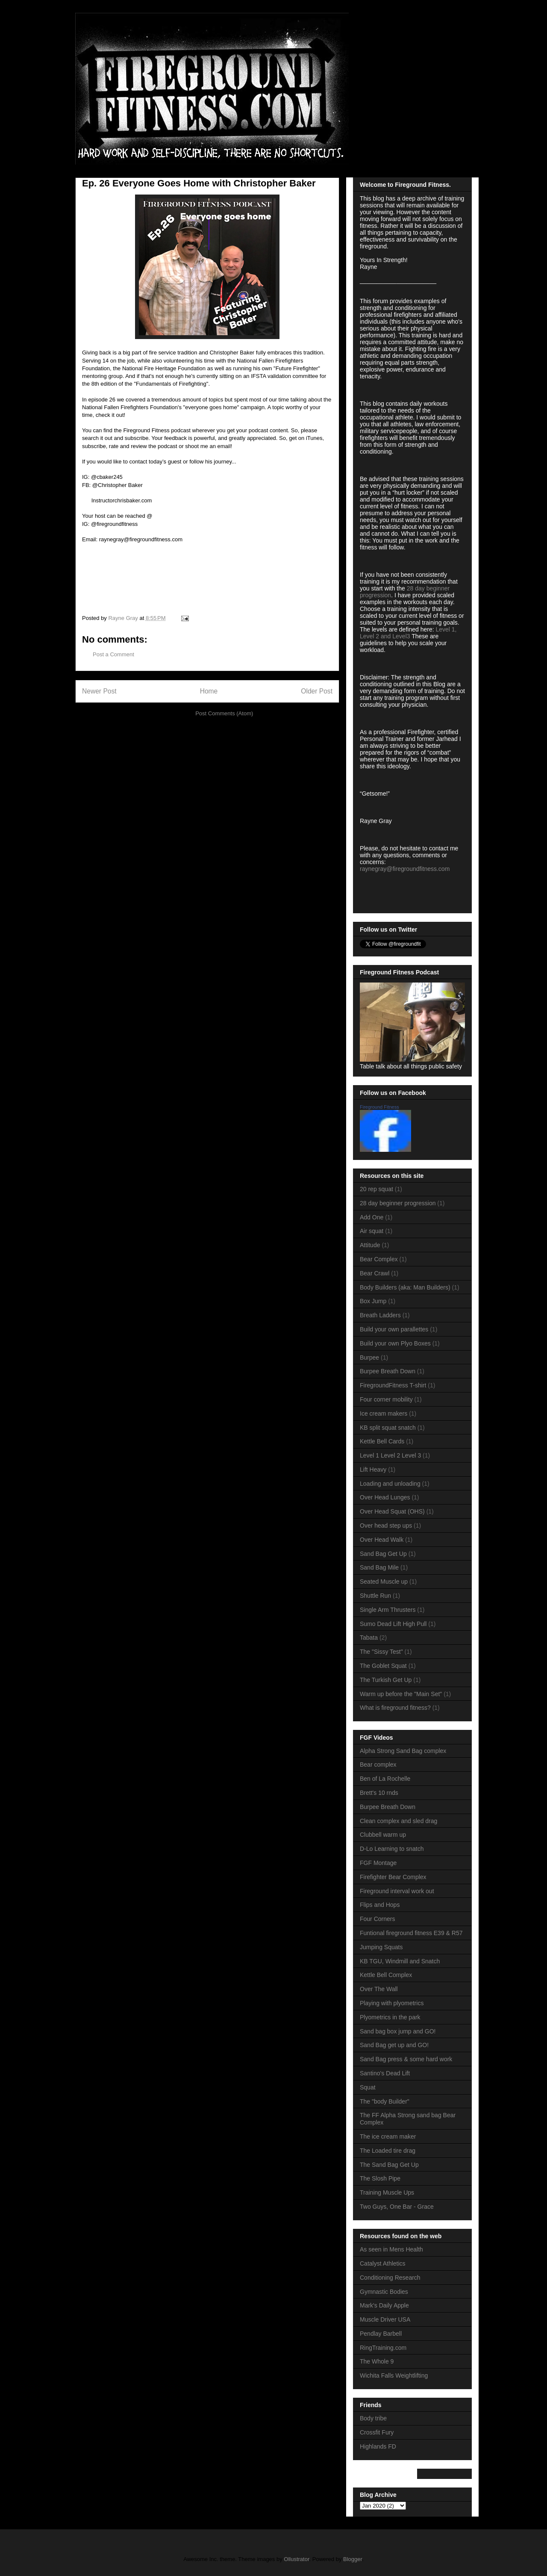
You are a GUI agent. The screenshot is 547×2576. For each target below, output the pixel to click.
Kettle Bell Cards (382, 1441)
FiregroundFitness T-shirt (393, 1385)
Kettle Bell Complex (386, 1974)
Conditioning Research (390, 2277)
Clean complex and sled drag (398, 1821)
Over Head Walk (381, 1539)
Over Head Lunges (385, 1497)
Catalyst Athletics (383, 2263)
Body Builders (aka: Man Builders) (405, 1287)
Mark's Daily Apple (384, 2305)
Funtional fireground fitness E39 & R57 (411, 1933)
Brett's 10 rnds (379, 1792)
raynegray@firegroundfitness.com (405, 868)
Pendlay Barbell (381, 2333)
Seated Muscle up (384, 1581)
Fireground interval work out (397, 1891)
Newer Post (99, 691)
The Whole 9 (377, 2361)
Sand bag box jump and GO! (397, 2031)
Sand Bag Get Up (383, 1553)
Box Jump (373, 1301)
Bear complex (378, 1764)
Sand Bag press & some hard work (406, 2059)
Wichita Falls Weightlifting (394, 2375)
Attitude (370, 1245)
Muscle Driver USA (385, 2319)
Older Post (316, 691)
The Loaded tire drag (387, 2150)
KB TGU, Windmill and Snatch (400, 1961)
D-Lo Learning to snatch (391, 1848)
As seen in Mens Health (391, 2249)
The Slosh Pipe (380, 2178)
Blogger (352, 2559)
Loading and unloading (390, 1483)
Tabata (369, 1637)
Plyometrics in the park (390, 2017)
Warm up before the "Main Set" (401, 1694)
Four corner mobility (386, 1399)
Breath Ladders (380, 1315)
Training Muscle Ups (387, 2192)
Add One (371, 1217)
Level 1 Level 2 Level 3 (390, 1455)
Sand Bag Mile (379, 1567)
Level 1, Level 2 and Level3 (408, 633)
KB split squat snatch (388, 1427)
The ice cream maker (388, 2136)
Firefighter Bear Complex (393, 1877)
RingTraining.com (383, 2347)
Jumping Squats (381, 1947)
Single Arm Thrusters (387, 1609)
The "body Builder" (384, 2101)
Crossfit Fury (377, 2432)
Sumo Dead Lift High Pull (393, 1623)
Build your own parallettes (394, 1329)
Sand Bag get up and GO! (394, 2045)
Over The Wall (379, 1989)
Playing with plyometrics (391, 2003)
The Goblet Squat (383, 1665)
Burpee (369, 1357)
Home (209, 691)
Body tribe (373, 2418)
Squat (368, 2087)
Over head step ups (386, 1525)
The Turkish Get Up (386, 1679)
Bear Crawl (374, 1273)
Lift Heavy (373, 1469)
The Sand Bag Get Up (389, 2164)
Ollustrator (296, 2559)
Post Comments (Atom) (224, 713)
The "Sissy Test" (381, 1651)
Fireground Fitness (379, 1106)
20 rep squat (376, 1189)
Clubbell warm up (383, 1834)
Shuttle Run (375, 1595)
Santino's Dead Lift (385, 2073)
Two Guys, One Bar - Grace (397, 2206)
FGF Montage (378, 1862)
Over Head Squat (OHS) (392, 1511)
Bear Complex (379, 1259)
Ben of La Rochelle (385, 1778)
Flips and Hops (380, 1904)
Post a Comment (113, 654)
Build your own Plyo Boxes (395, 1343)
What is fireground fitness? (395, 1707)
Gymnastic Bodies (384, 2291)
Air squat (371, 1231)
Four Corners (377, 1918)
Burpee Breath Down (387, 1371)
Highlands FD (378, 2446)
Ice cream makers (383, 1413)
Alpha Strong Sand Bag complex (403, 1750)
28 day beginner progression (397, 1203)
